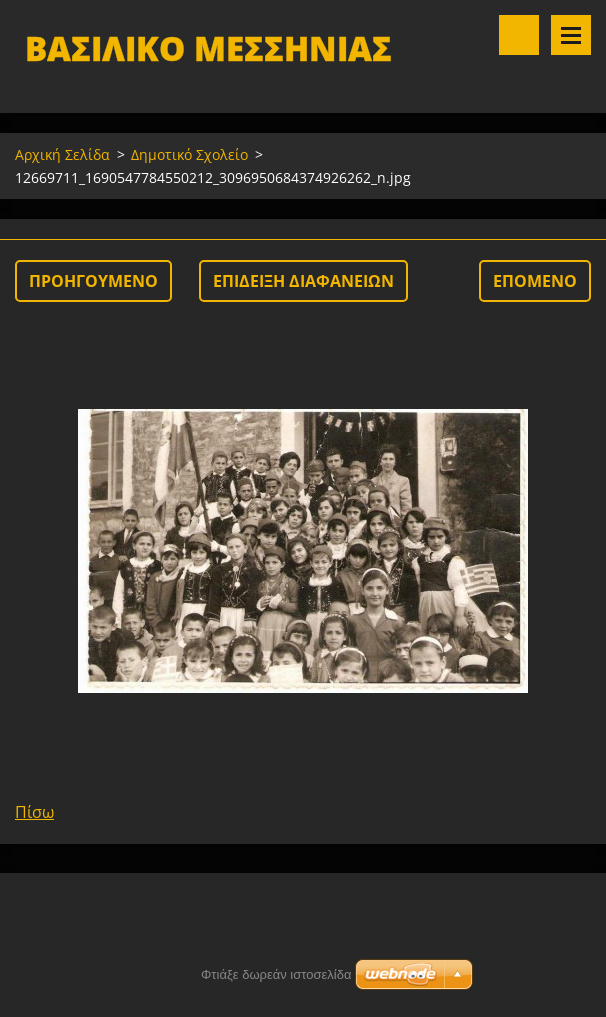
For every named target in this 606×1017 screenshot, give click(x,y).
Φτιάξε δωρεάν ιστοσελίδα (276, 974)
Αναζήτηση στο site (519, 35)
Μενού (571, 35)
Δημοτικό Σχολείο (189, 154)
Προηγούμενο (93, 281)
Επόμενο (535, 281)
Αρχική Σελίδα (62, 154)
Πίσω (34, 812)
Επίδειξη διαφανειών (303, 281)
